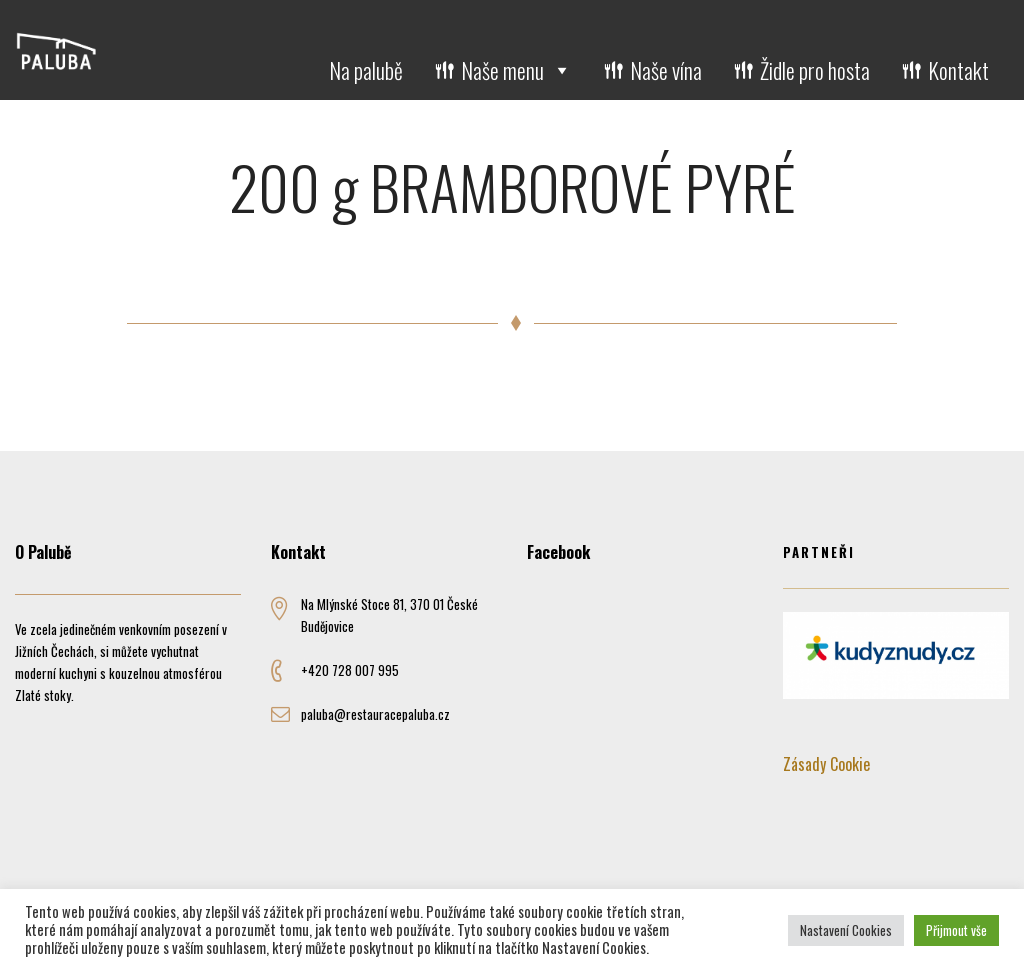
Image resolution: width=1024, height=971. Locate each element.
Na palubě (366, 70)
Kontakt (958, 70)
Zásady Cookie (826, 764)
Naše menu (516, 70)
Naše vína (666, 70)
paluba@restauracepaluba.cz (375, 714)
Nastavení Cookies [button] (846, 930)
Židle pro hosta (815, 70)
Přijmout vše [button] (956, 930)
